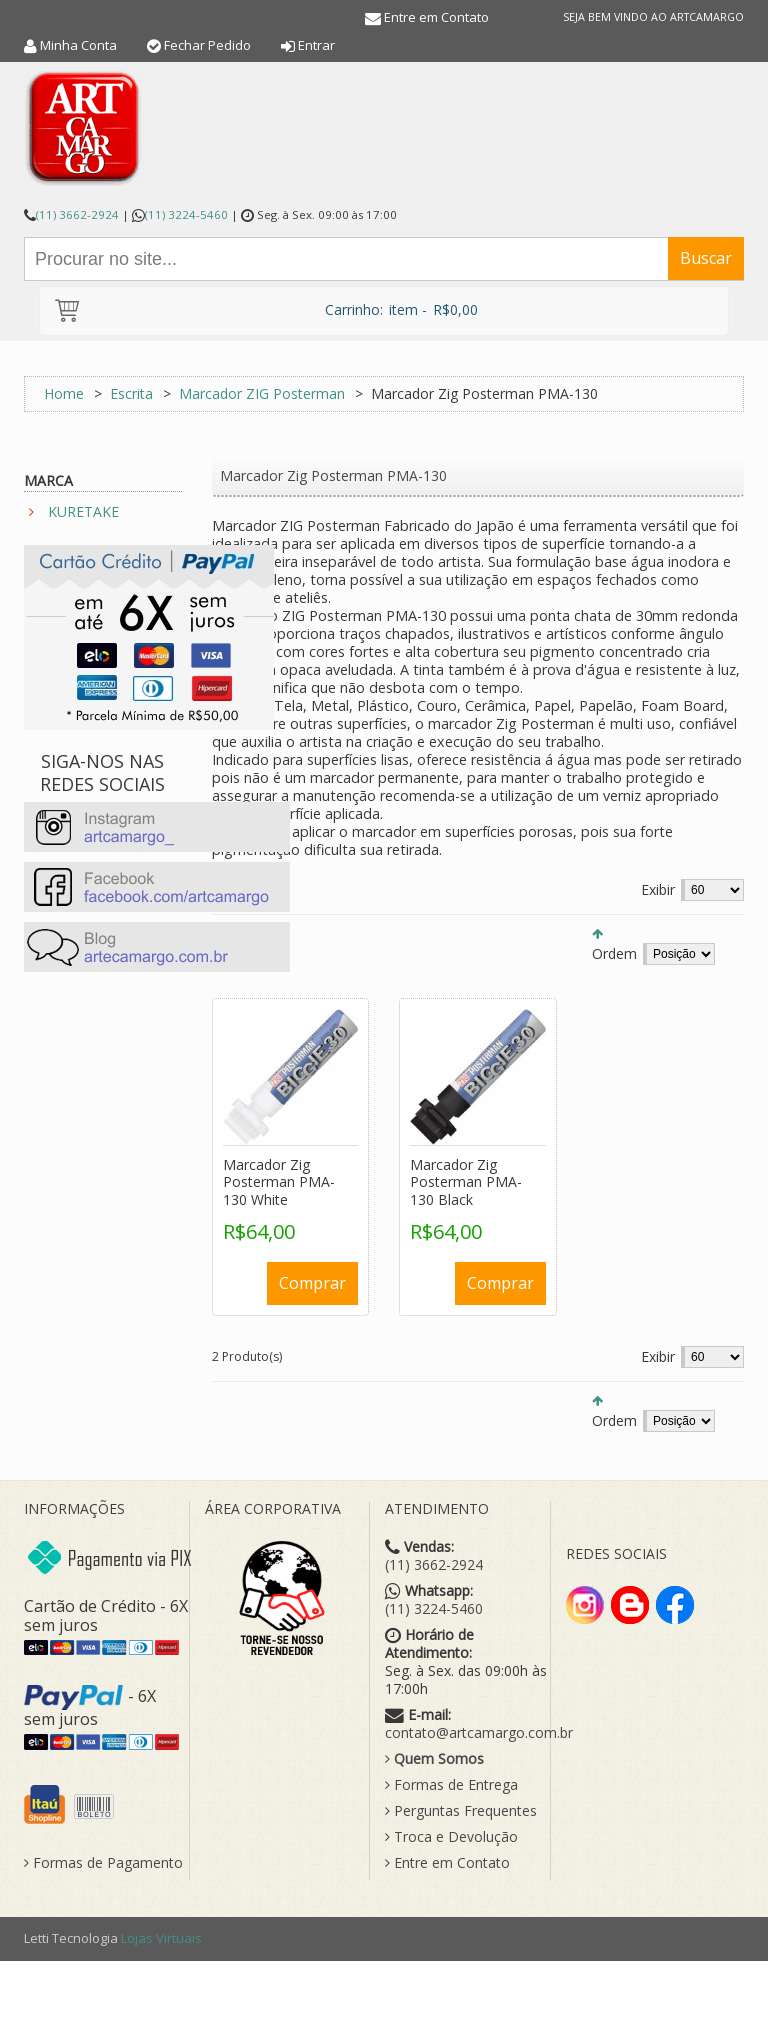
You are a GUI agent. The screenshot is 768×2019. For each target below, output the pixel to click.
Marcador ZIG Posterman (262, 393)
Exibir (658, 889)
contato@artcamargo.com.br (479, 1733)
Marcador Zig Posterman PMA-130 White (279, 1182)
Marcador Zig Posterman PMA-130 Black (466, 1182)
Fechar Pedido (207, 45)
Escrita (131, 393)
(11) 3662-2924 (77, 214)
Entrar (316, 45)
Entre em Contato (436, 17)
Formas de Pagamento (103, 1863)
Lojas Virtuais (161, 1938)
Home (64, 393)
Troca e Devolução (451, 1837)
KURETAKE (83, 511)
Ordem (614, 953)
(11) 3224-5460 (186, 214)
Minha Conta (78, 45)
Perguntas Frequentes (461, 1811)
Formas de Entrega (451, 1785)
